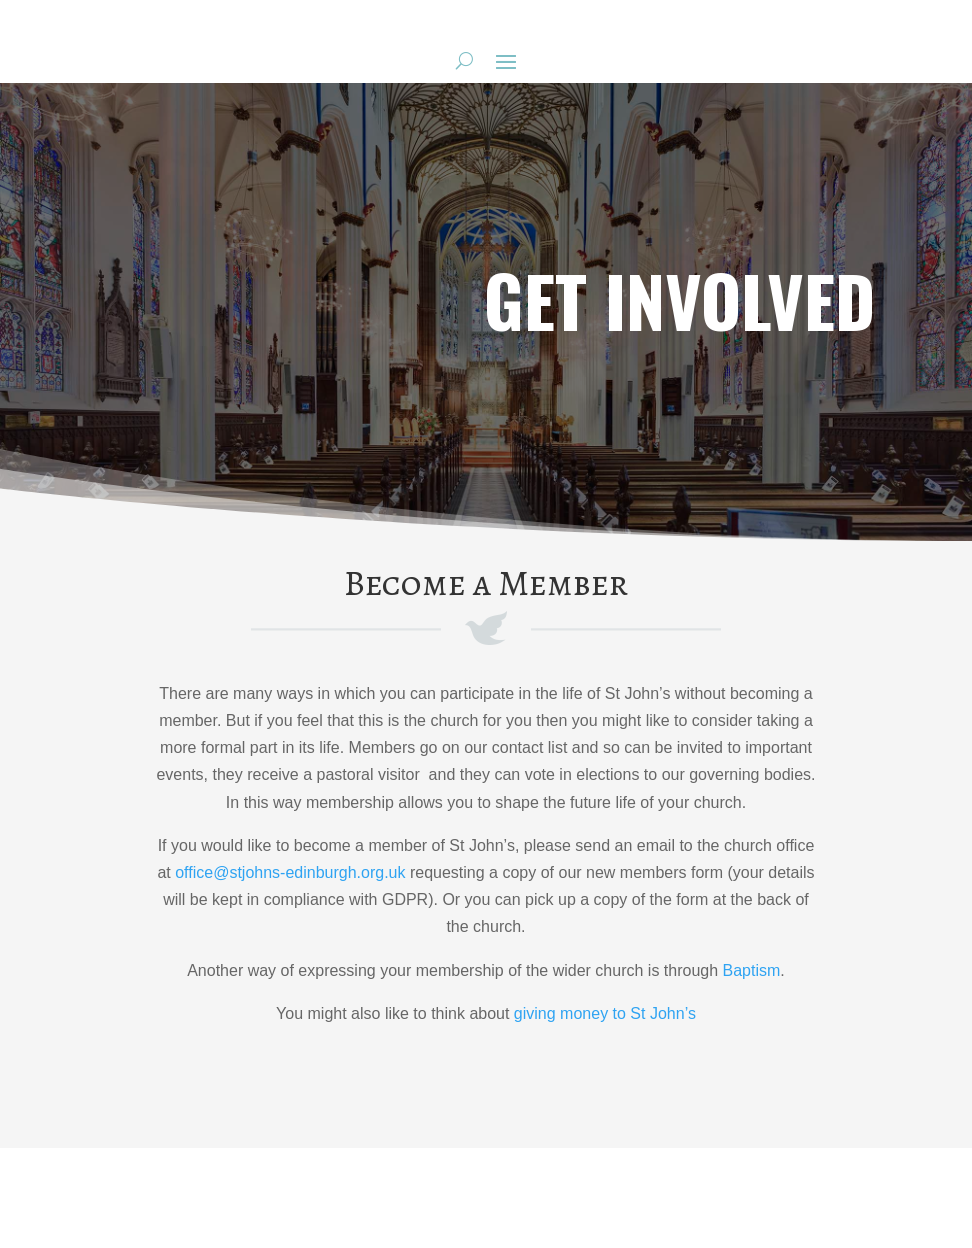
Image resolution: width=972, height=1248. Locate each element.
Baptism (752, 970)
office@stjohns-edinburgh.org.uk (290, 872)
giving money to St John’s (605, 1013)
